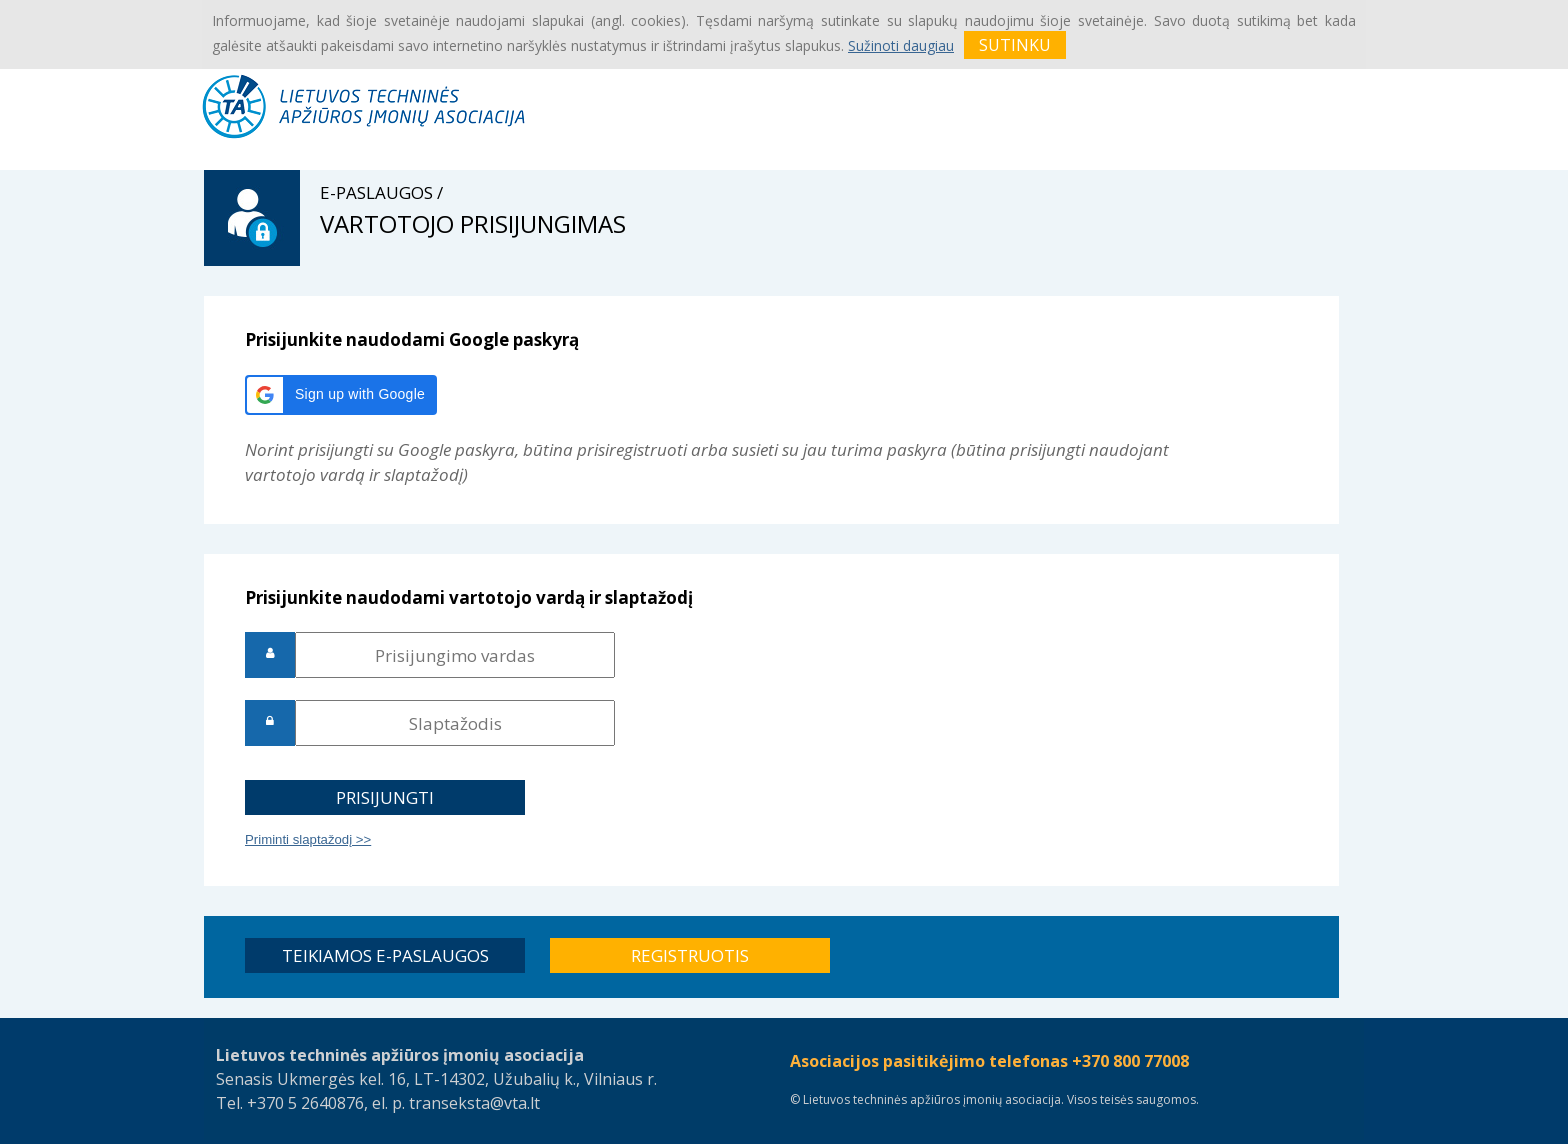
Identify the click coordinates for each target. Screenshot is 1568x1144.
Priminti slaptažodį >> (308, 839)
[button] (341, 395)
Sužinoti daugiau (901, 45)
